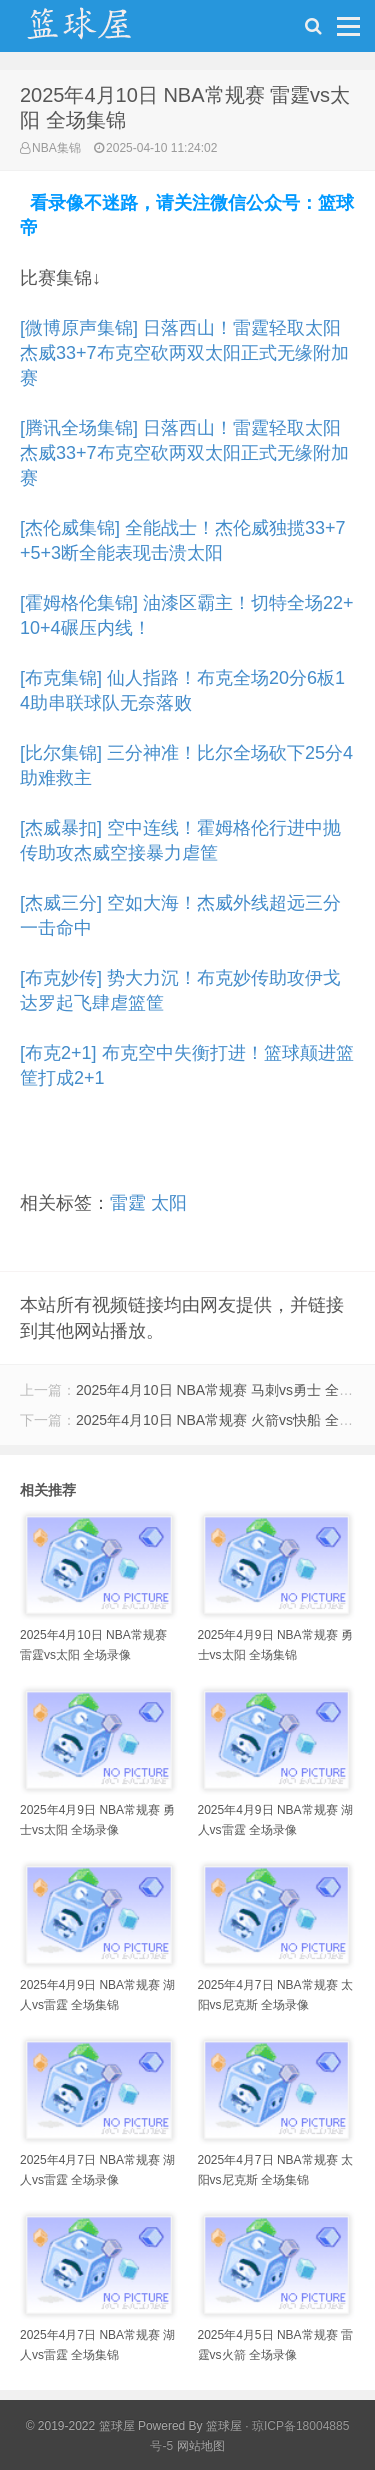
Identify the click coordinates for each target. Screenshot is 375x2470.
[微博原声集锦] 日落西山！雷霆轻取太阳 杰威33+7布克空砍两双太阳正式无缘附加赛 (184, 353)
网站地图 (201, 2446)
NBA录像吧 (100, 31)
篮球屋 (224, 2426)
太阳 (169, 1203)
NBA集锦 (56, 148)
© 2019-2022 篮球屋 (80, 2426)
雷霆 (128, 1203)
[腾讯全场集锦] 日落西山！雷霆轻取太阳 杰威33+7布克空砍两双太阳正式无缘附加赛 (184, 453)
